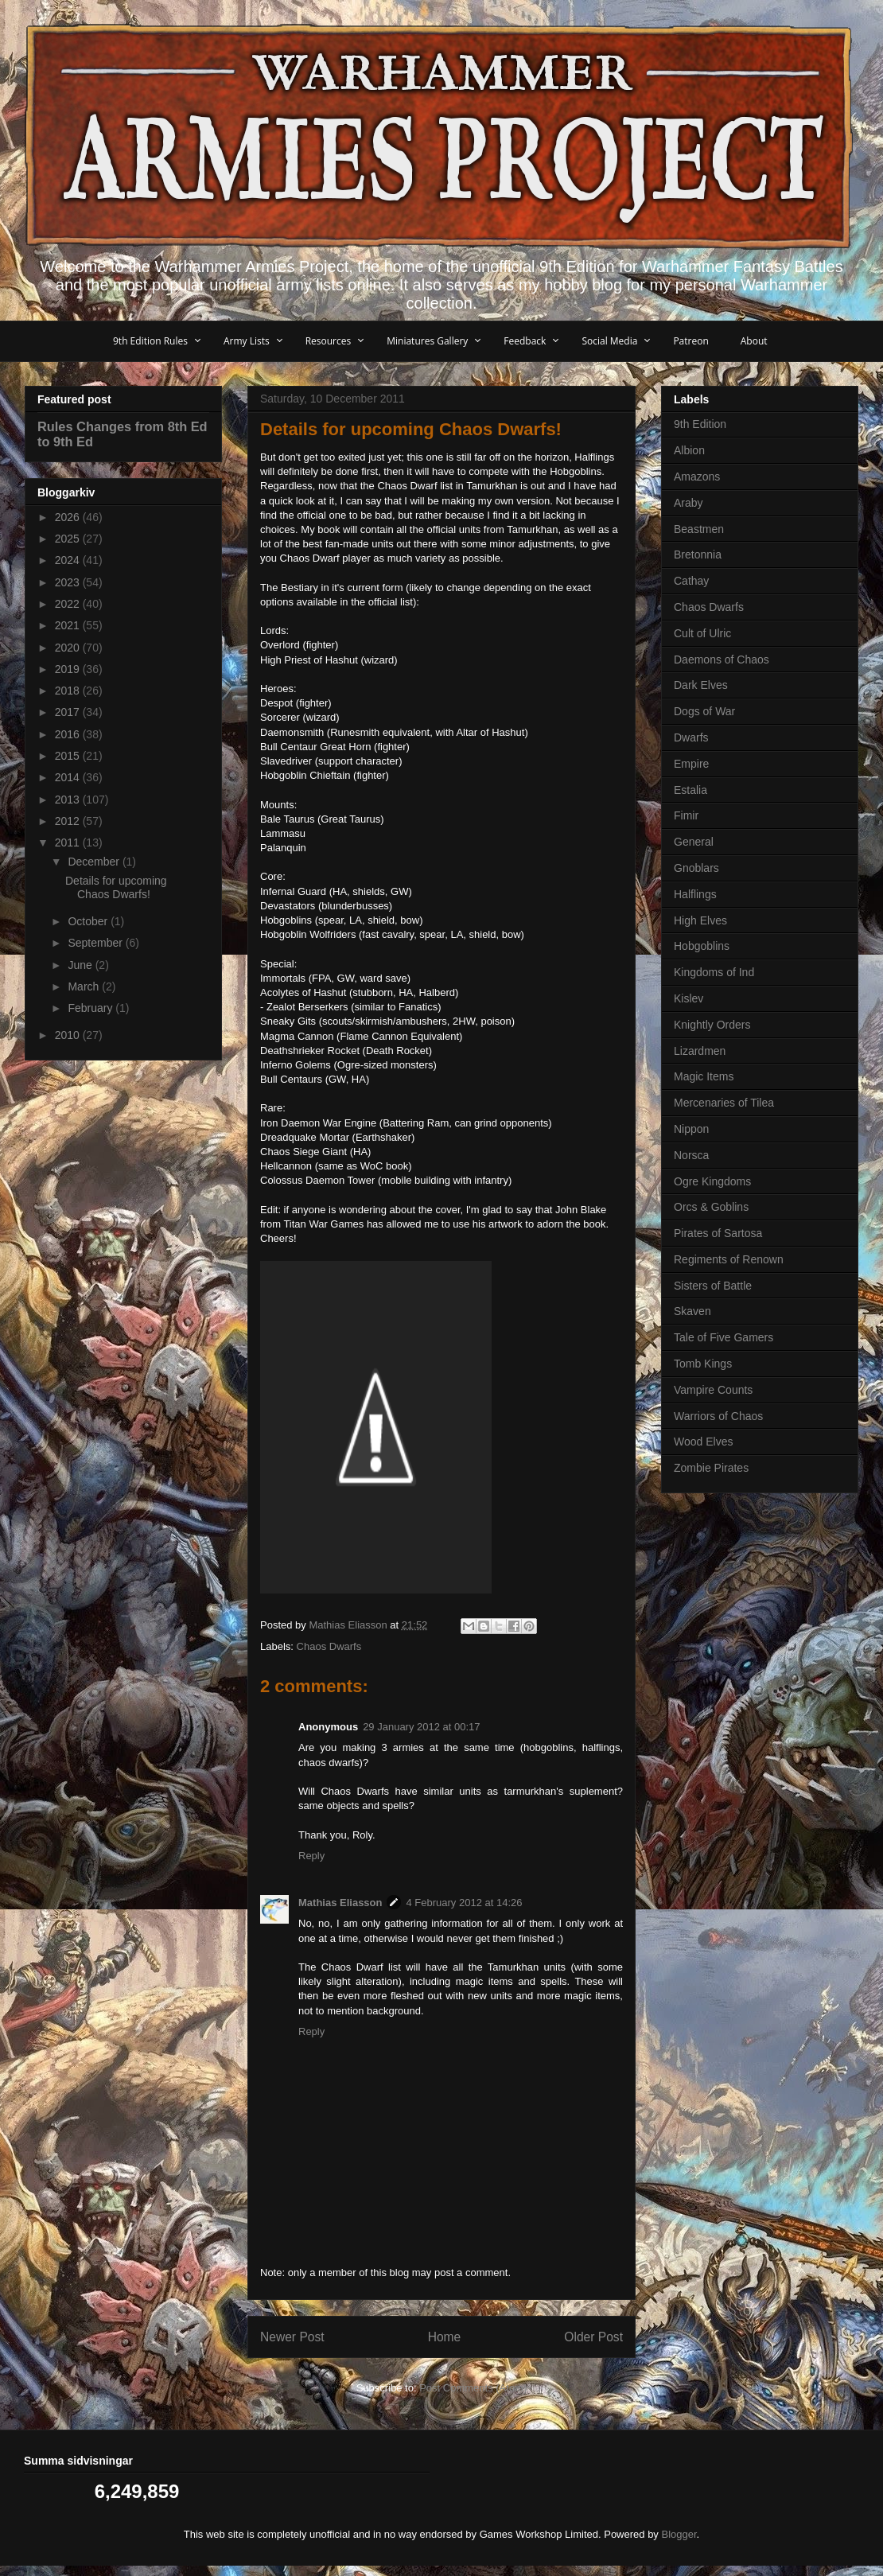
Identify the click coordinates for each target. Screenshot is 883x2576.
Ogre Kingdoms (712, 1181)
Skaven (692, 1311)
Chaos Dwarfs (329, 1646)
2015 (69, 755)
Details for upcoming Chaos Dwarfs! (116, 887)
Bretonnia (698, 554)
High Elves (700, 920)
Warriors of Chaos (718, 1416)
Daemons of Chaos (721, 659)
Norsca (691, 1155)
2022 (69, 603)
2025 (69, 538)
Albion (689, 450)
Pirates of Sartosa (718, 1233)
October (89, 921)
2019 (69, 669)
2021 (69, 625)
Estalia (690, 790)
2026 (69, 517)
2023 (69, 582)
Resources (328, 341)
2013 (69, 799)
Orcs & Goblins (711, 1206)
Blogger (679, 2534)
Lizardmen (699, 1051)
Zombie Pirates (711, 1467)
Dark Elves (701, 685)
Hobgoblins (701, 946)
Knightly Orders (712, 1024)
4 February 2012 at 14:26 (464, 1903)
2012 (69, 821)
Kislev (688, 998)
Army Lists (247, 341)
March (85, 986)
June (81, 965)
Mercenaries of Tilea (724, 1102)
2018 (69, 690)
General (694, 841)
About (754, 341)
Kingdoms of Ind (714, 972)
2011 (69, 842)
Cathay (691, 580)
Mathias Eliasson (340, 1903)
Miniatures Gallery (427, 341)
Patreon (690, 341)
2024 (69, 560)
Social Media (609, 341)
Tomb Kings (703, 1363)
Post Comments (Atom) (473, 2388)
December (95, 861)
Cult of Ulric (702, 633)
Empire (691, 763)
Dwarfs (691, 737)
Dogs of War (704, 711)
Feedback (525, 341)
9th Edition (700, 424)
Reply (311, 1856)
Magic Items (703, 1076)
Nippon (691, 1129)
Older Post (593, 2337)
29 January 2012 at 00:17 (421, 1727)
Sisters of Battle (713, 1285)
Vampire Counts (713, 1389)
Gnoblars (696, 868)
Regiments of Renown (729, 1259)
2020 (69, 647)
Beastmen (699, 529)
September (96, 942)
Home (444, 2337)
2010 (69, 1035)
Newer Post (292, 2337)
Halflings (695, 894)
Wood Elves (703, 1441)
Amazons (697, 476)
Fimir (686, 815)
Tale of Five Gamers (723, 1337)
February (91, 1008)
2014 (69, 777)
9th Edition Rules (150, 341)
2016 (69, 734)
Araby (688, 502)
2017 (69, 712)
